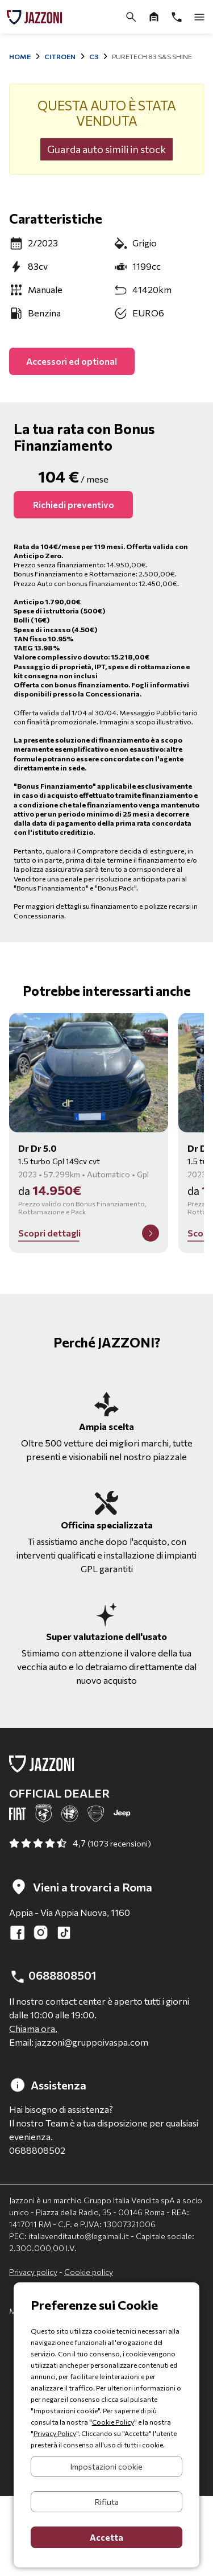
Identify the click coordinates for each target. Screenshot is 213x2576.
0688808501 (52, 1976)
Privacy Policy (55, 2433)
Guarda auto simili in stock (106, 149)
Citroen (60, 56)
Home (20, 56)
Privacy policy (33, 2272)
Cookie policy (88, 2272)
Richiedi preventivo (73, 504)
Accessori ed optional (71, 361)
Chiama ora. (33, 2028)
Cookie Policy (113, 2422)
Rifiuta (107, 2502)
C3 (93, 56)
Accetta (106, 2537)
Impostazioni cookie (106, 2466)
